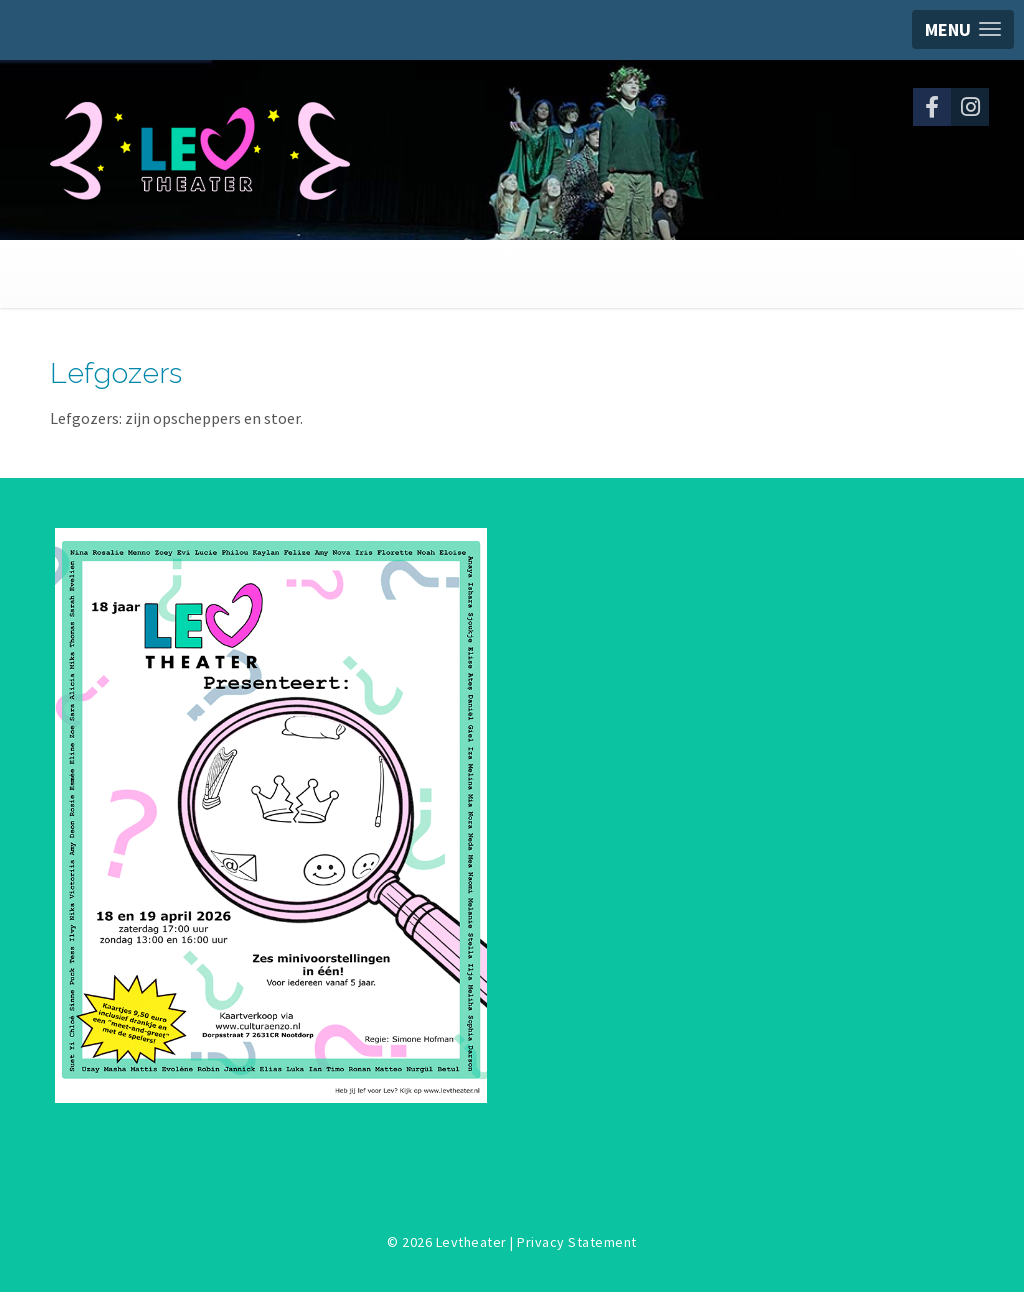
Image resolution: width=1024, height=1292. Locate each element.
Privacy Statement (577, 1242)
